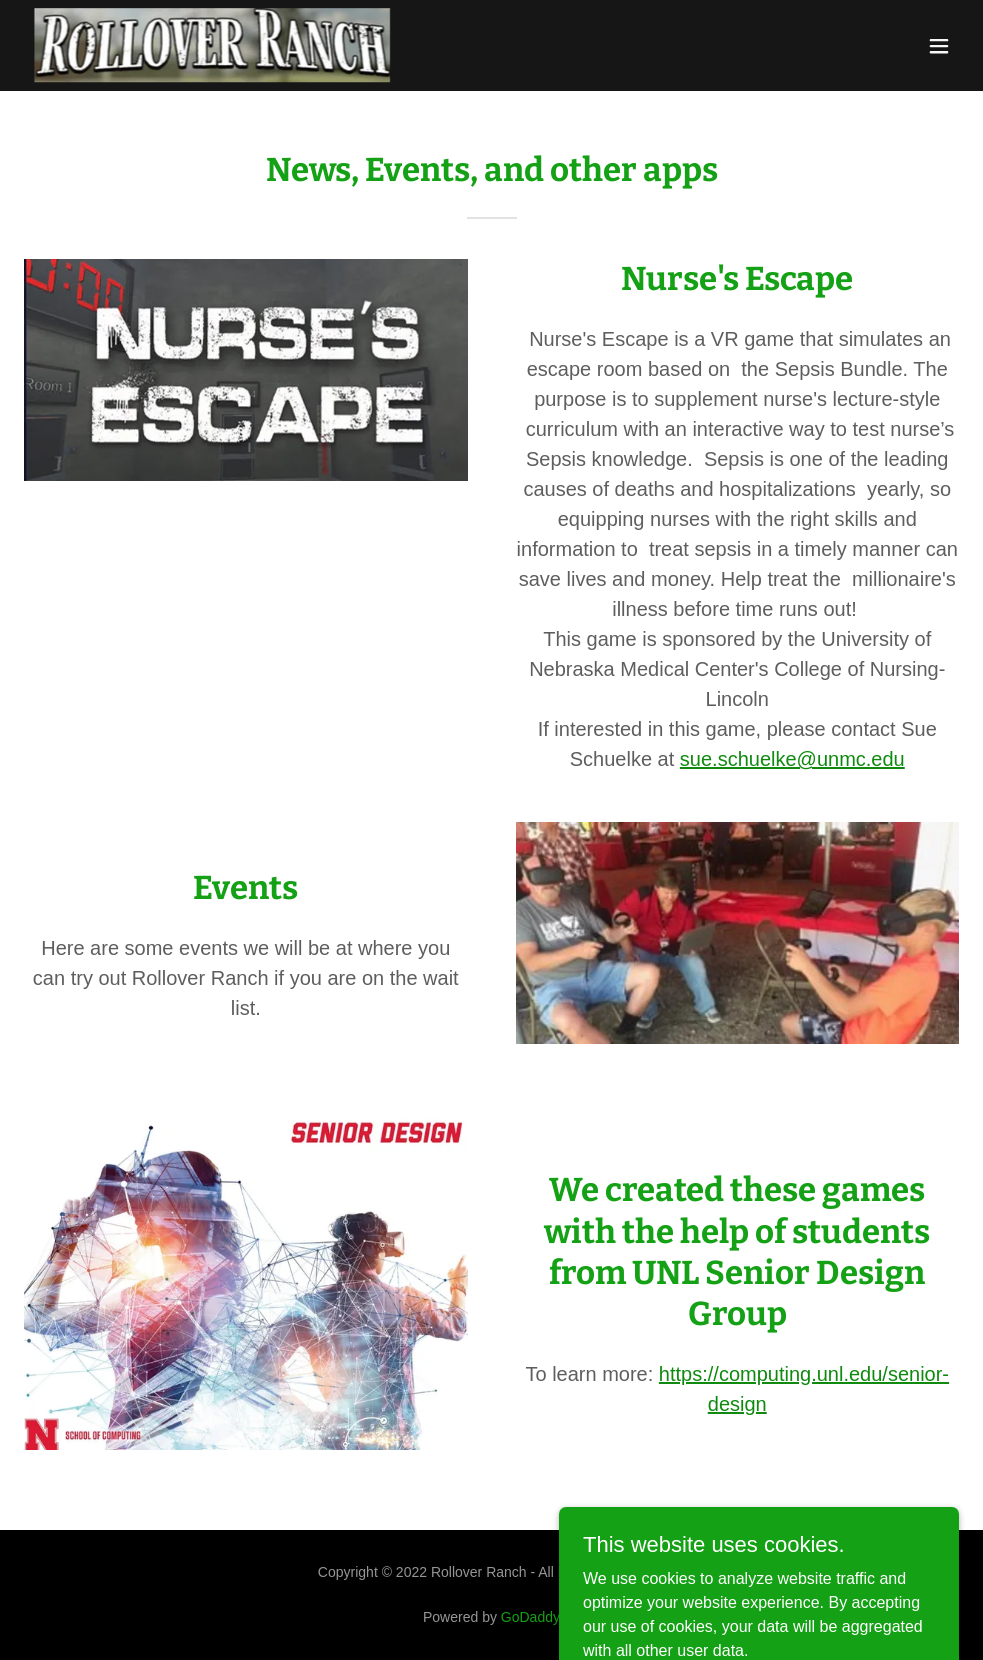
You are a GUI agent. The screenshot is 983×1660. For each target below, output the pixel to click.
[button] (939, 46)
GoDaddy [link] (530, 1617)
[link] (212, 45)
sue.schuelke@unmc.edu (792, 759)
